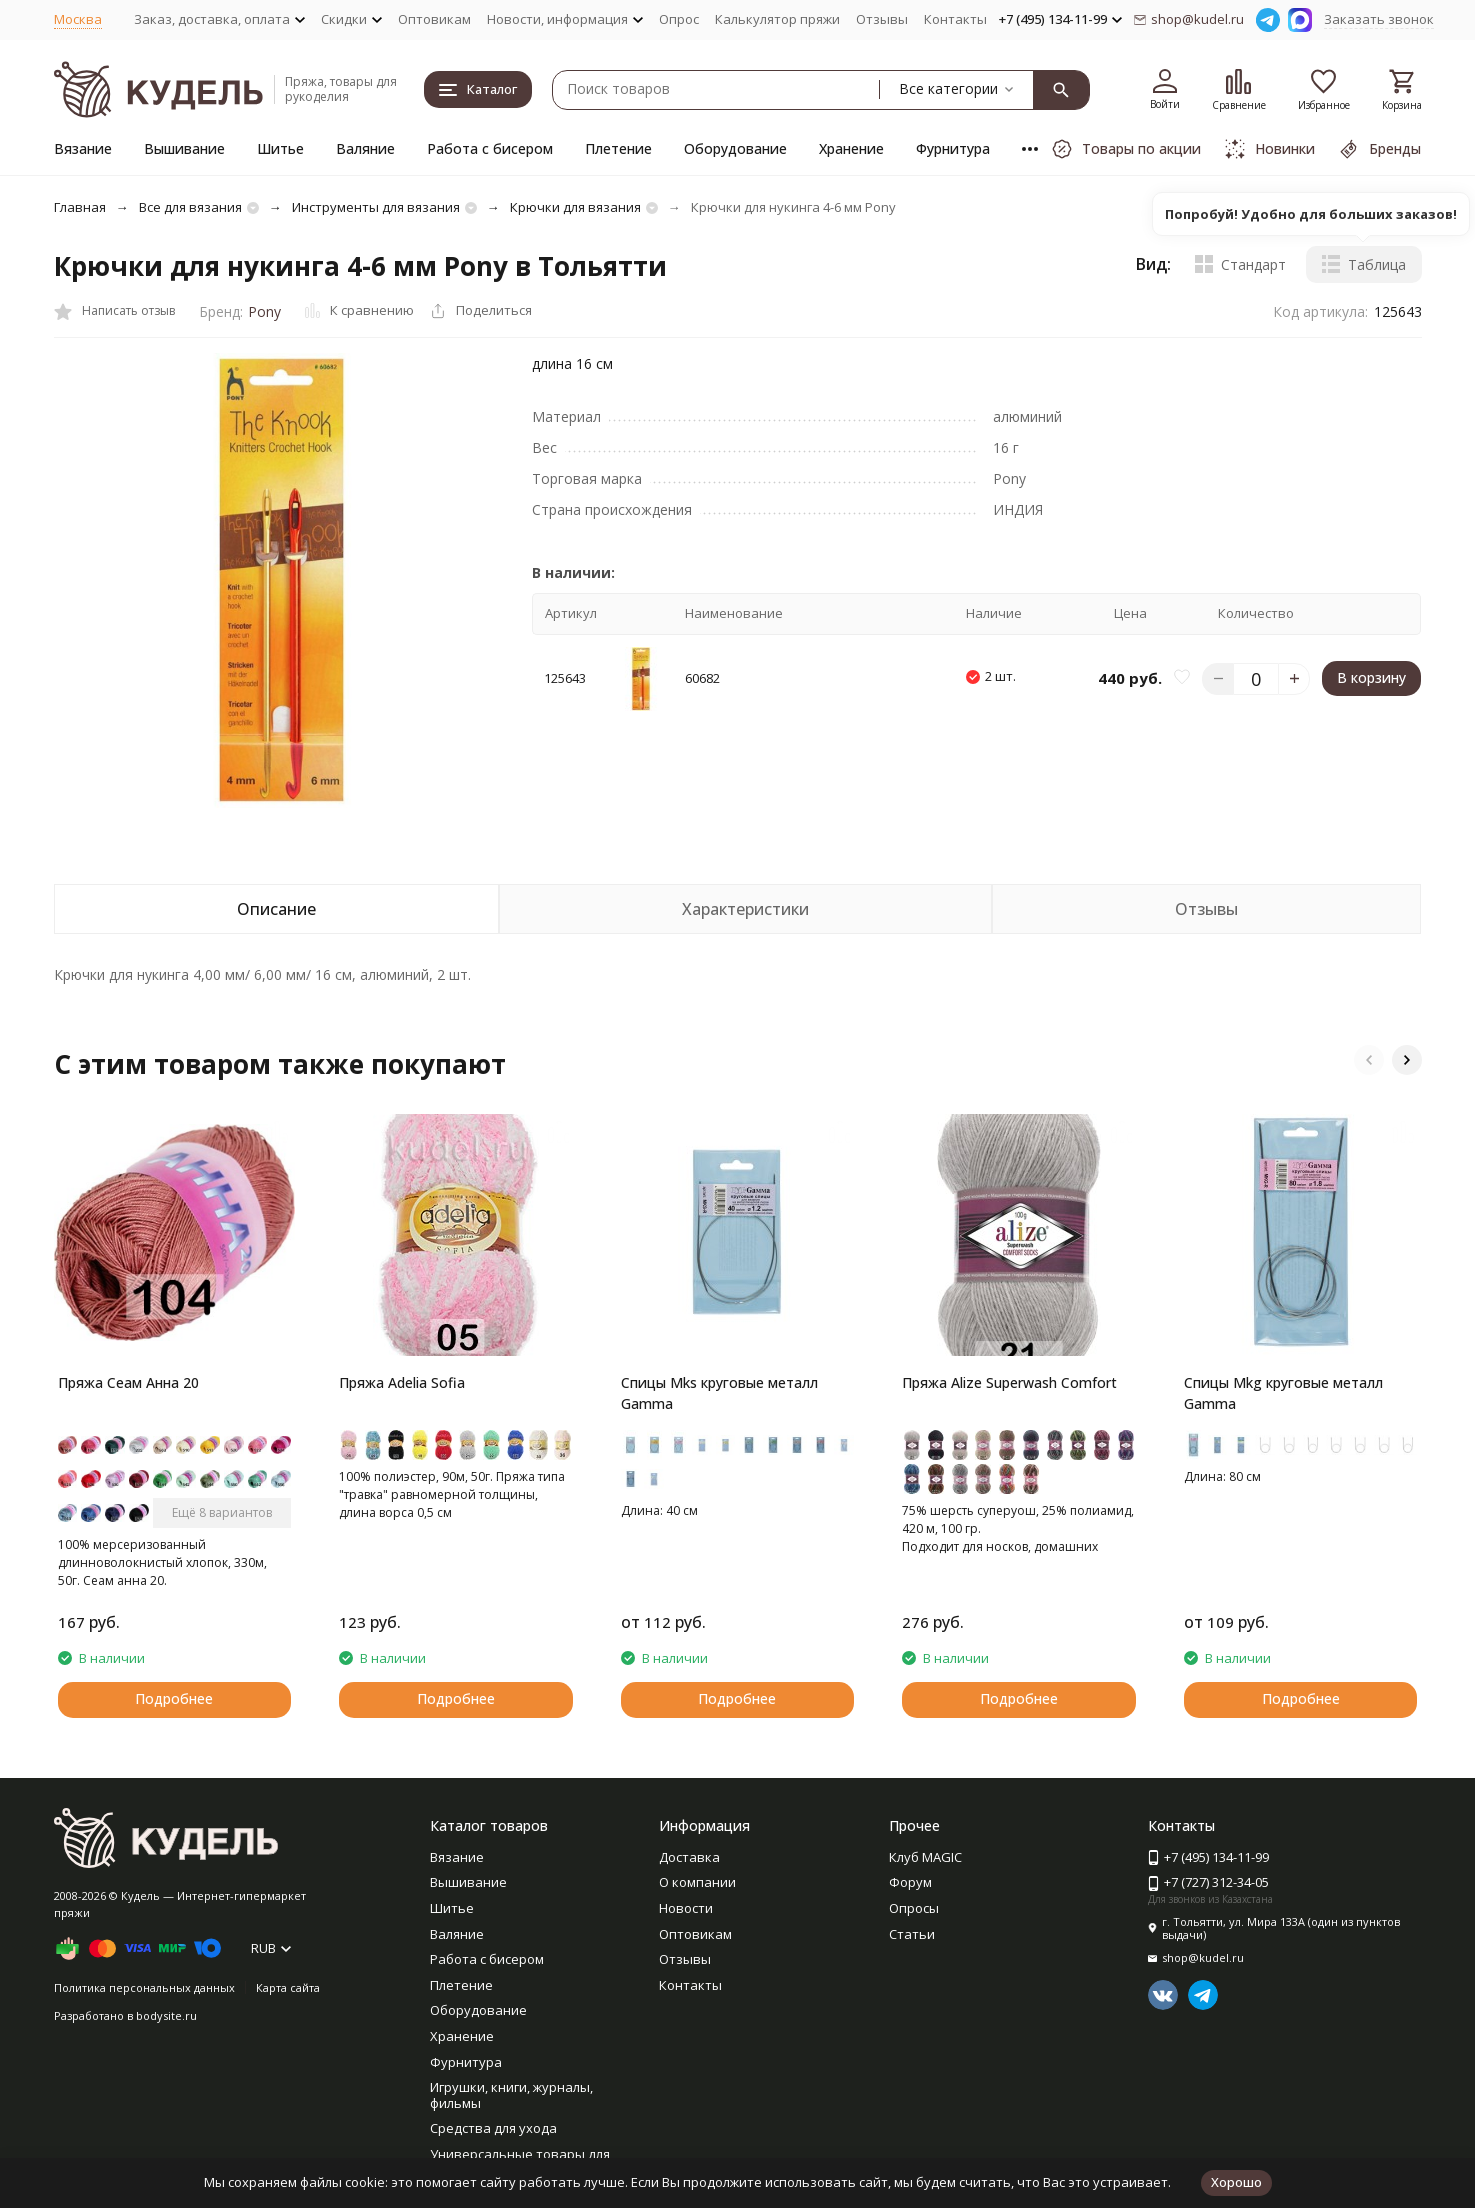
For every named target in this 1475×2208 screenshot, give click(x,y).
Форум (910, 1882)
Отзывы (882, 19)
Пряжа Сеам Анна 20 (128, 1382)
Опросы (914, 1908)
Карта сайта (288, 1987)
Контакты (955, 19)
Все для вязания (190, 207)
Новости (686, 1908)
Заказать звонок (1379, 19)
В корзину (1371, 677)
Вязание (83, 148)
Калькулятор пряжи (777, 19)
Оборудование (735, 148)
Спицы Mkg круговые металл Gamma (1283, 1393)
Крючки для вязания (575, 207)
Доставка (689, 1857)
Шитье (280, 148)
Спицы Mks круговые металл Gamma (719, 1393)
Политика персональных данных (144, 1987)
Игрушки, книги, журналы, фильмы (511, 2095)
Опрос (679, 19)
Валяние (365, 148)
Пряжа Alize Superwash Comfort (1009, 1382)
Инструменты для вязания (376, 207)
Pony (264, 311)
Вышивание (184, 148)
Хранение (851, 148)
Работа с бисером (490, 148)
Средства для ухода (493, 2128)
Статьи (912, 1934)
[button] (1369, 1060)
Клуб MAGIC (925, 1857)
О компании (697, 1882)
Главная (80, 207)
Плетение (618, 148)
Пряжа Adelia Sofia (402, 1382)
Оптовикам (434, 19)
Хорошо (1236, 2182)
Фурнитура (953, 148)
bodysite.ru (166, 2015)
